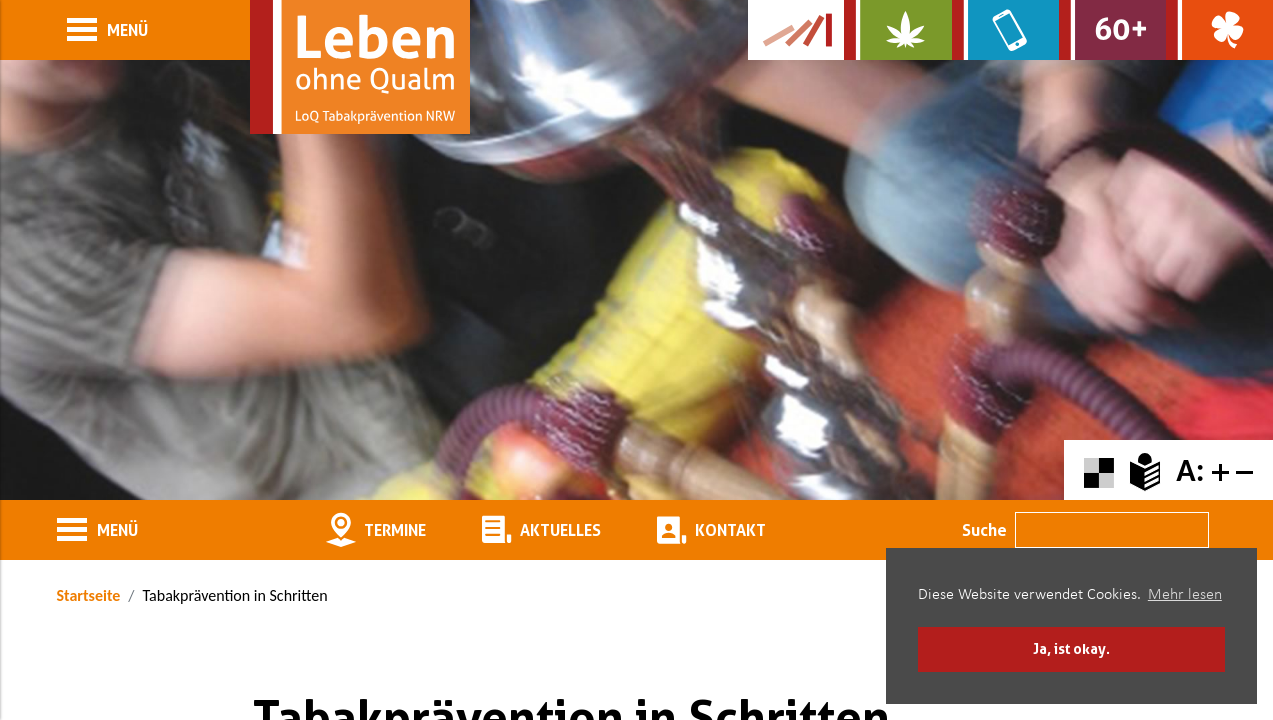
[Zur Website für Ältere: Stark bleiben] (1112, 30)
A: (1190, 470)
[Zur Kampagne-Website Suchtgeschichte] (796, 30)
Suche (984, 530)
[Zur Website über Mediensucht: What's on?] (1005, 30)
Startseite (89, 595)
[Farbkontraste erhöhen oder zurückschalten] (1099, 470)
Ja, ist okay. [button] (1071, 648)
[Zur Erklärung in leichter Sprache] (1145, 470)
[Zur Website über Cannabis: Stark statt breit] (897, 30)
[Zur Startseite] (360, 67)
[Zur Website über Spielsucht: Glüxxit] (1219, 30)
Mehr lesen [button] (1185, 595)
